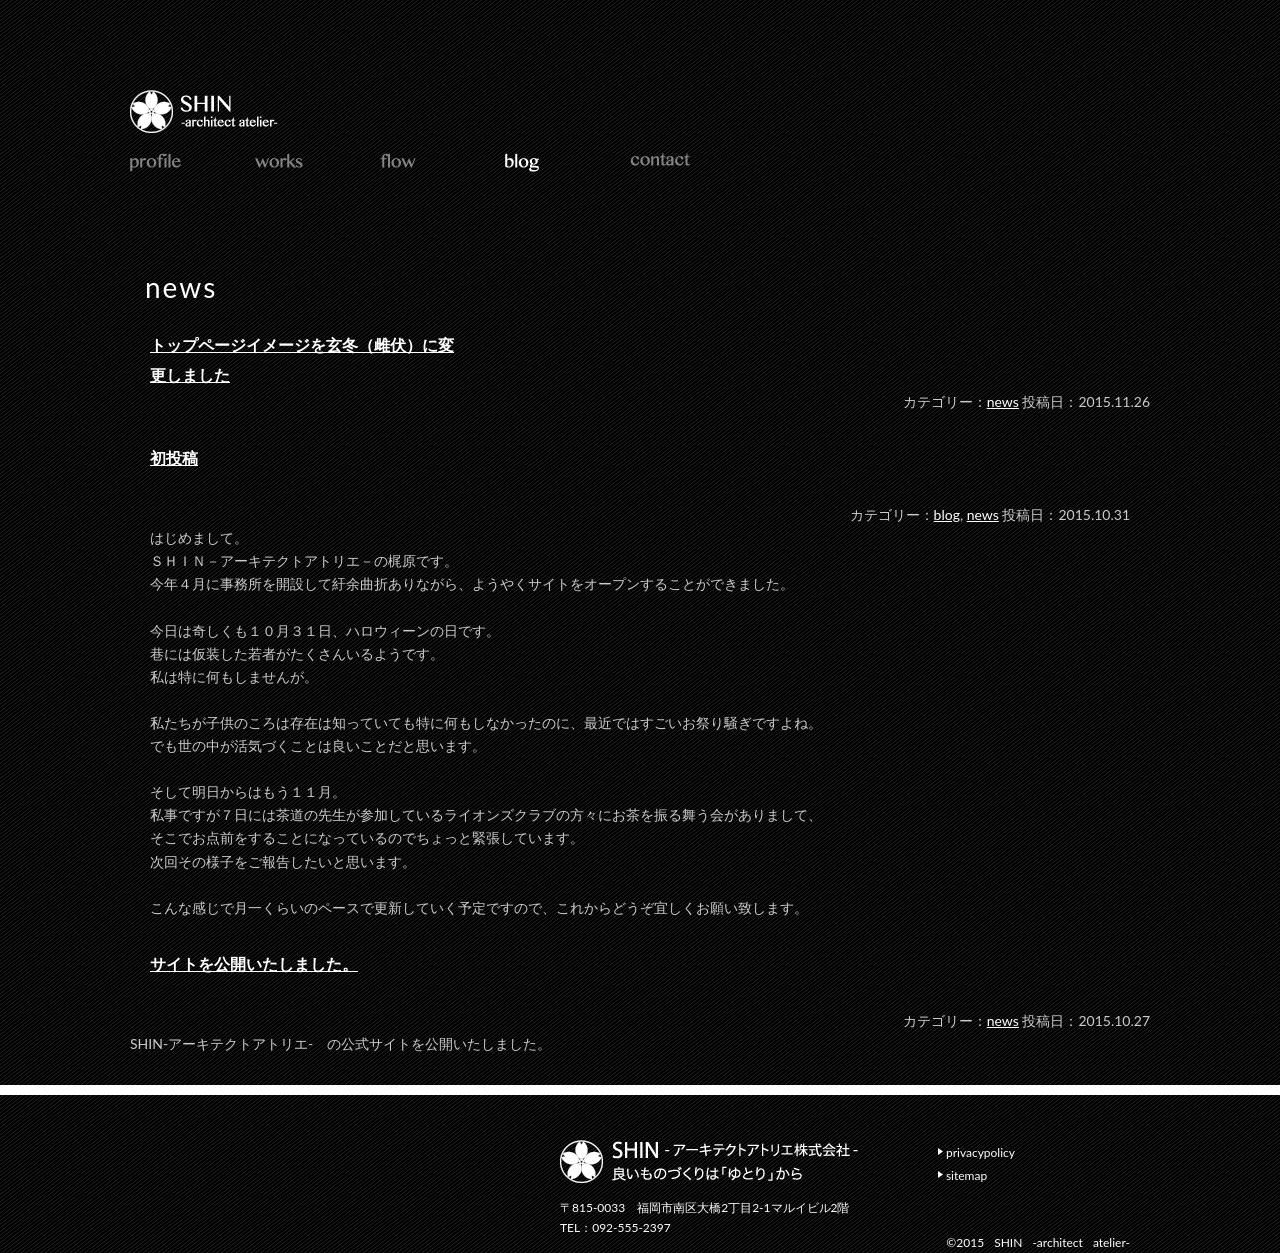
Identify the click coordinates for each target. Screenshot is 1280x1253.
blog (947, 514)
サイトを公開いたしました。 (254, 963)
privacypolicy (980, 1152)
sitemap (966, 1175)
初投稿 (174, 457)
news (1003, 401)
